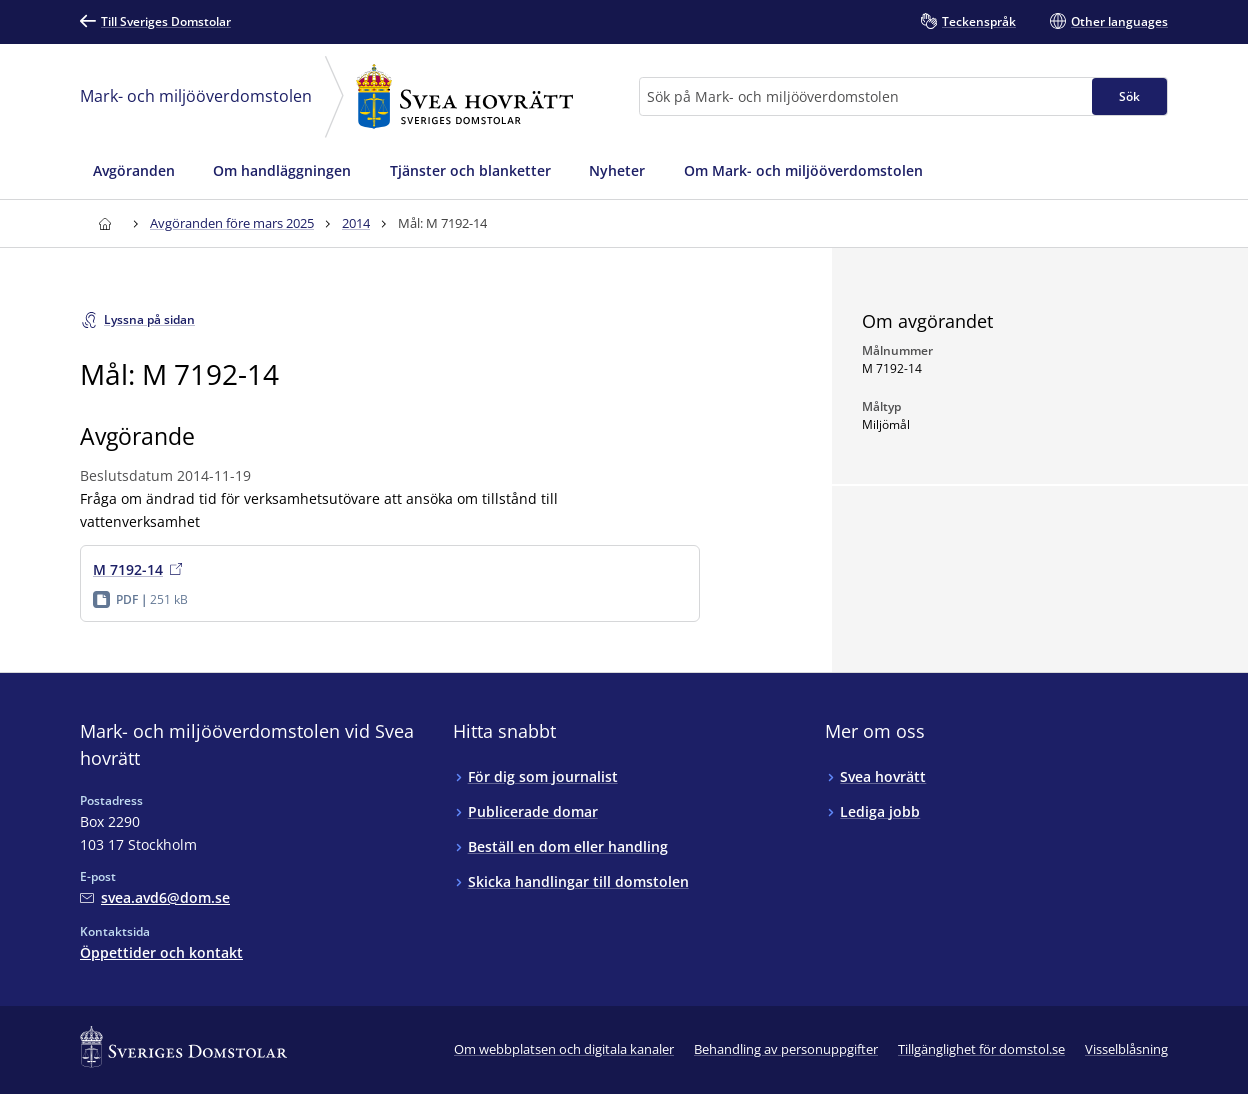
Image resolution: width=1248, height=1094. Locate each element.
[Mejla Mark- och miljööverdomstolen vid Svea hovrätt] (155, 897)
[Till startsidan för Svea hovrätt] (104, 223)
